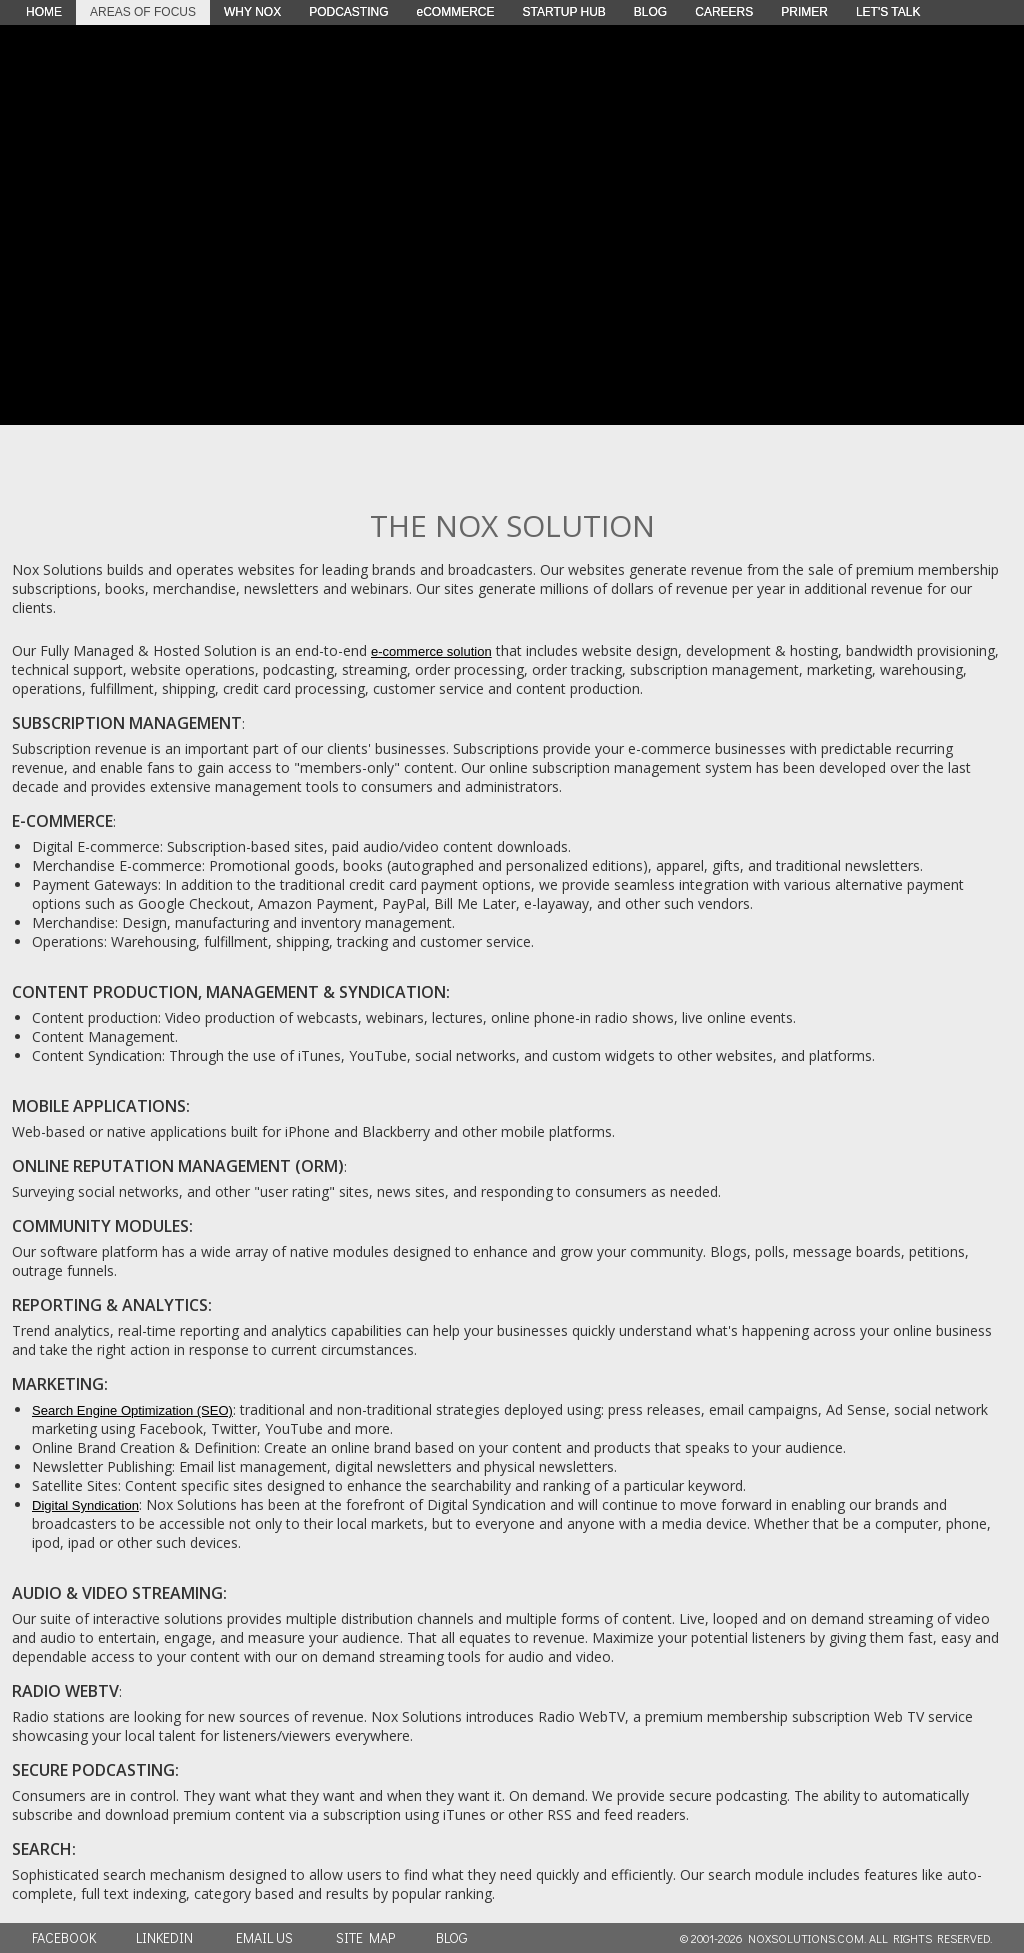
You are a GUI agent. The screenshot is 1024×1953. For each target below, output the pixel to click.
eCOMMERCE (455, 12)
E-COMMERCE (62, 821)
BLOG (650, 12)
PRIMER (804, 12)
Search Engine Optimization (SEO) (132, 1410)
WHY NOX (252, 12)
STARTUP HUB (564, 12)
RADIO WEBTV (65, 1691)
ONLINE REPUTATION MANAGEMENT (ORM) (178, 1166)
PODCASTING (348, 12)
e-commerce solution (431, 651)
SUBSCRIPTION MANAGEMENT (127, 723)
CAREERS (724, 12)
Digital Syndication (85, 1505)
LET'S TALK (888, 12)
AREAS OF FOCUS (143, 12)
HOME (44, 12)
